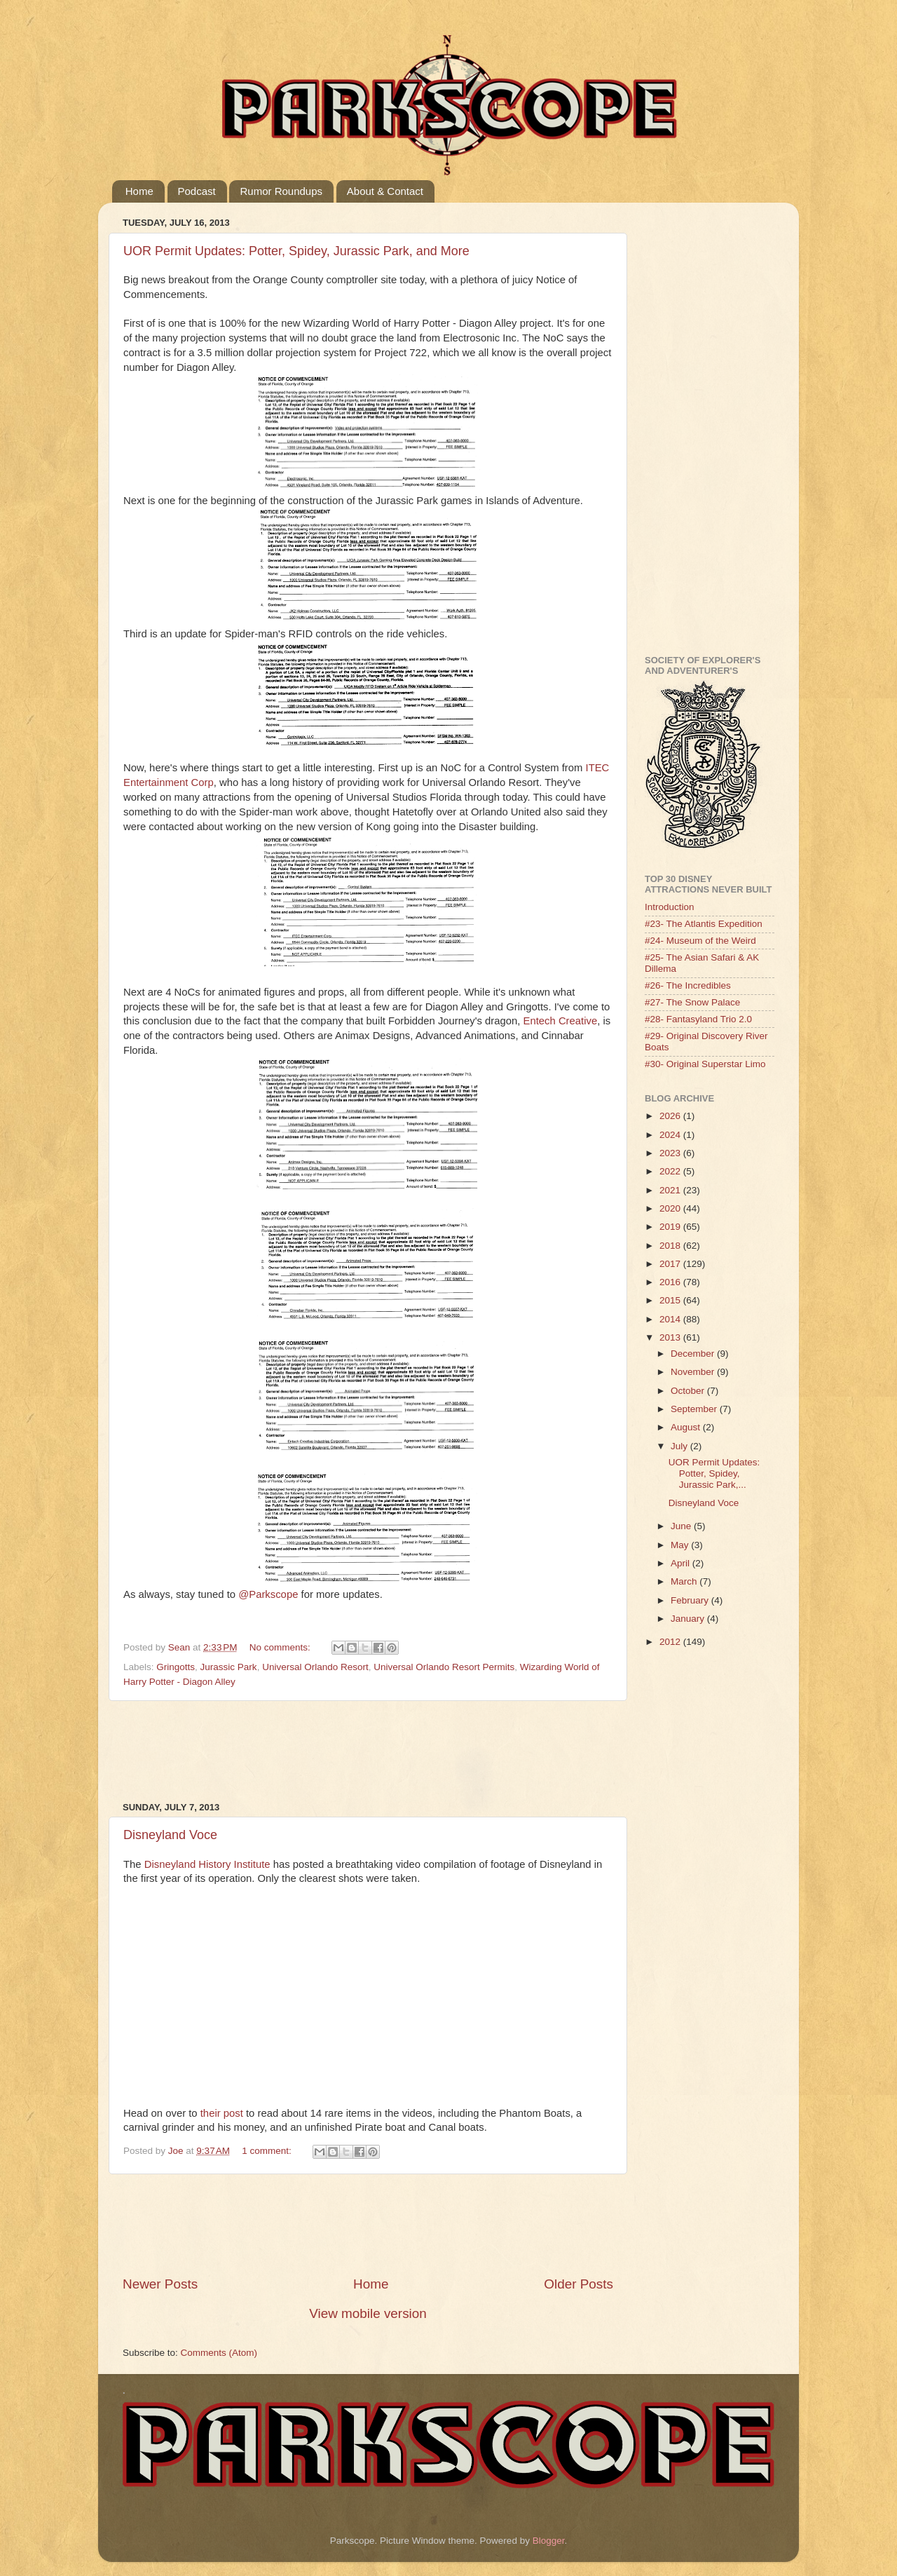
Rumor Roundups (281, 191)
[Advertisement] (378, 1751)
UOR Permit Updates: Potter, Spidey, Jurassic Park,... (714, 1473)
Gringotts (175, 1667)
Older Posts (578, 2284)
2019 (671, 1226)
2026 (671, 1116)
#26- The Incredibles (688, 985)
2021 (671, 1190)
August (687, 1427)
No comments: (281, 1647)
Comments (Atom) (219, 2352)
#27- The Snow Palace (692, 1002)
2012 (671, 1641)
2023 (671, 1153)
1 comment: (268, 2150)
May (681, 1545)
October (689, 1390)
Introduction (669, 907)
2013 (671, 1337)
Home (139, 191)
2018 (671, 1245)
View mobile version (368, 2313)
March (685, 1581)
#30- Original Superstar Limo (705, 1064)
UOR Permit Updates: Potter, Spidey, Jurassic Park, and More (296, 251)
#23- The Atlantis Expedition (703, 923)
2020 (671, 1208)
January (689, 1618)
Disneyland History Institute (207, 1864)
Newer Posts (160, 2284)
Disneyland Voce (170, 1835)
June (682, 1526)
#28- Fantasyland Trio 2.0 (698, 1019)
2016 (671, 1282)
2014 (671, 1319)
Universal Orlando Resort (315, 1667)
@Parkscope (268, 1594)
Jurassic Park (228, 1667)
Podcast (197, 191)
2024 (671, 1135)
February (691, 1600)
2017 (671, 1264)
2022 (671, 1171)
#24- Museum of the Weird (700, 940)
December (694, 1353)
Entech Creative (560, 1020)
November (694, 1372)
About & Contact (385, 191)
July (680, 1446)
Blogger (549, 2540)
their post (221, 2113)
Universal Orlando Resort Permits (444, 1667)
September (695, 1409)
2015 (671, 1300)
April (681, 1563)
